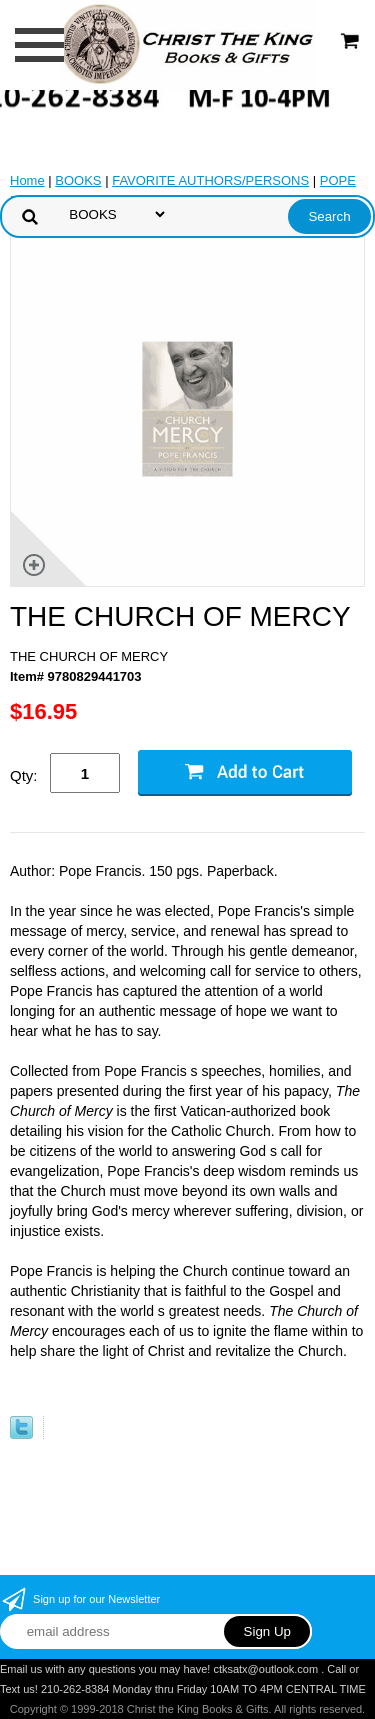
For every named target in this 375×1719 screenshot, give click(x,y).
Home (27, 180)
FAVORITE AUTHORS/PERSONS (210, 180)
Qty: (24, 775)
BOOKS (78, 180)
